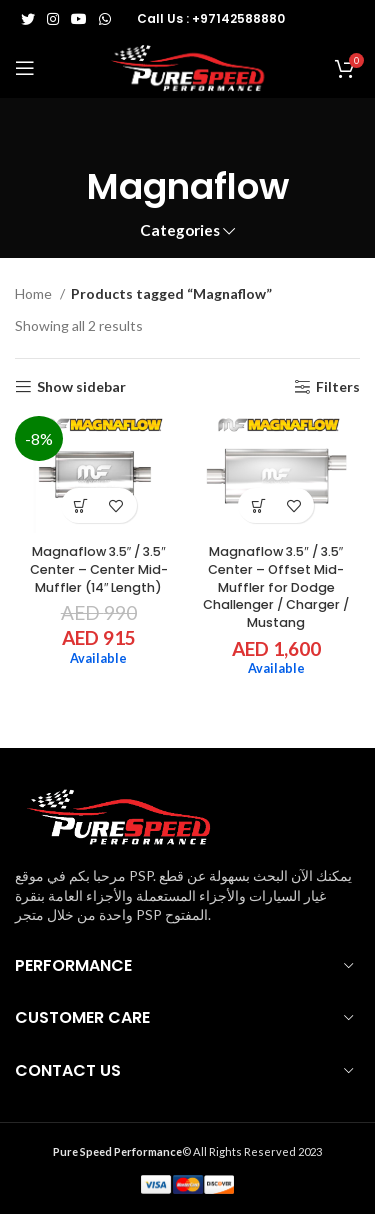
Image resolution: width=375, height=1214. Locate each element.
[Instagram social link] (53, 19)
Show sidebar (81, 387)
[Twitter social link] (28, 19)
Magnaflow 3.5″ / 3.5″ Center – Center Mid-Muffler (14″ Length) (99, 569)
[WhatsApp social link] (105, 19)
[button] (81, 505)
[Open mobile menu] (25, 68)
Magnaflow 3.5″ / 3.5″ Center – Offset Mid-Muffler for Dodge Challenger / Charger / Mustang (276, 587)
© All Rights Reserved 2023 (187, 1151)
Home (35, 293)
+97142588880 (238, 18)
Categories (180, 230)
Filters (338, 387)
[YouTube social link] (79, 19)
